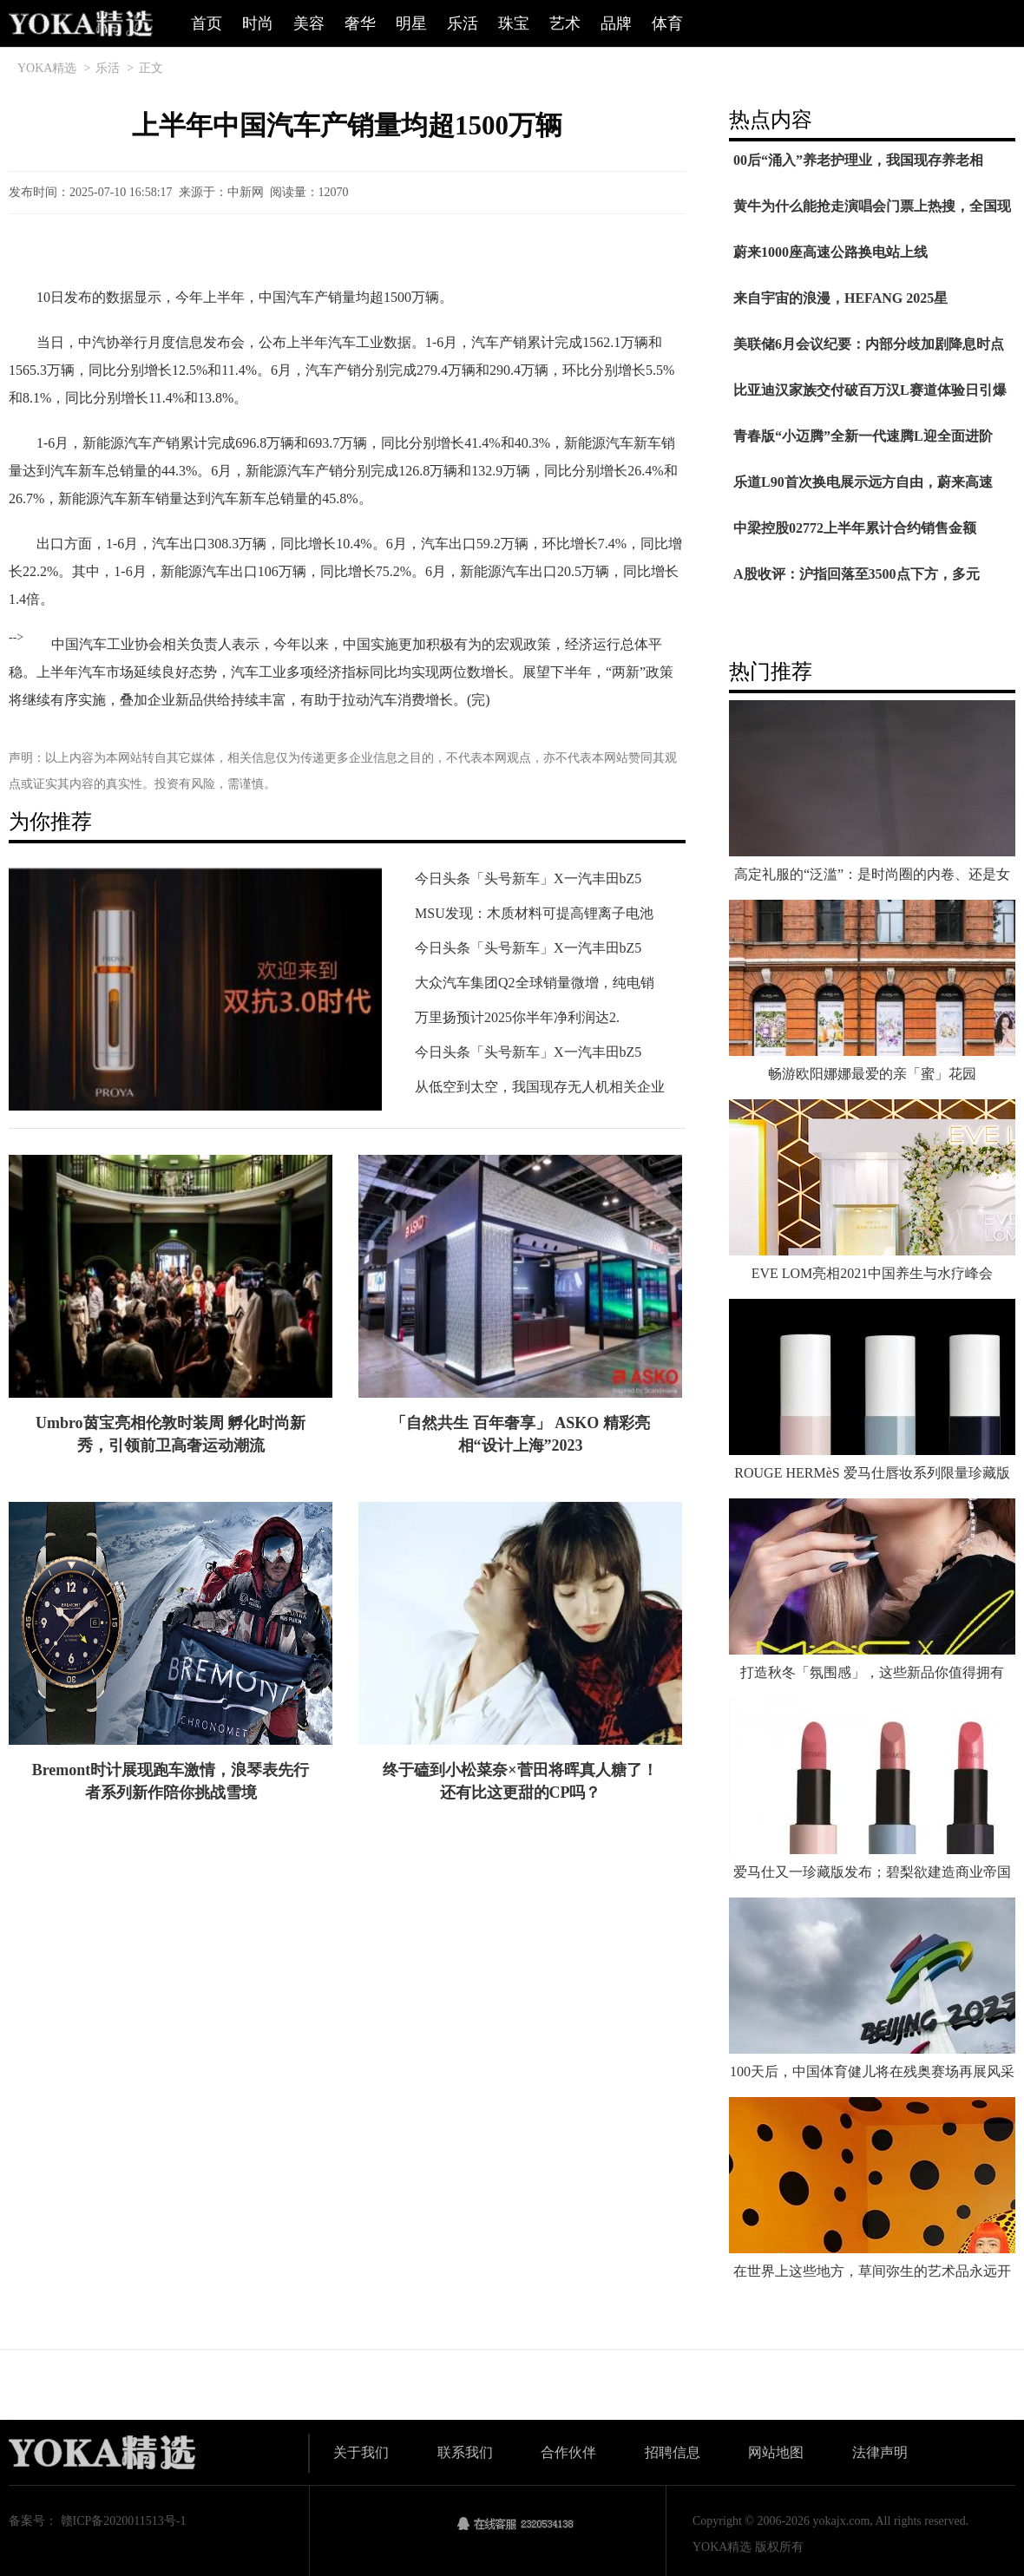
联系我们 (465, 2452)
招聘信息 (672, 2452)
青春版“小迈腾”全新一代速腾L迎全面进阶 (863, 436)
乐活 (462, 23)
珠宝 (513, 23)
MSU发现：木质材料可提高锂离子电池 (534, 913)
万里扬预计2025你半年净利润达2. (517, 1017)
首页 (206, 23)
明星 (411, 23)
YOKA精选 (46, 68)
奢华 (360, 23)
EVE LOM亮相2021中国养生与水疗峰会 (873, 1273)
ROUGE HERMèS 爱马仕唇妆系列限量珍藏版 (871, 1472)
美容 (309, 23)
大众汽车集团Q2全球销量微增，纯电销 (534, 982)
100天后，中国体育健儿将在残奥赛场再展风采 (872, 2071)
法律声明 (880, 2452)
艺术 (565, 23)
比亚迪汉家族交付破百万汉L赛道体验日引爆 (870, 390)
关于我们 (361, 2452)
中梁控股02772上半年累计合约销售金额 (854, 528)
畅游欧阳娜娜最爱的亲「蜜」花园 (872, 1073)
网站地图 (776, 2452)
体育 (667, 23)
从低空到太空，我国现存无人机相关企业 (540, 1086)
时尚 (257, 23)
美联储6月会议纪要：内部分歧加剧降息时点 (868, 344)
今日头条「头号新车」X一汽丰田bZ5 (528, 878)
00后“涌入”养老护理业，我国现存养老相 (858, 160)
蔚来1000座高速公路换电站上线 (830, 252)
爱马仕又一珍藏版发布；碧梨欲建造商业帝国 (872, 1872)
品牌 (616, 23)
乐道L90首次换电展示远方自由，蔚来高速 (863, 482)
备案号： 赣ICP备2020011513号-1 (97, 2520)
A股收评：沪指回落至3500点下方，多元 (856, 574)
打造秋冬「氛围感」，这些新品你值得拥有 (872, 1672)
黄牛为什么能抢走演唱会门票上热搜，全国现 (872, 206)
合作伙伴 (568, 2452)
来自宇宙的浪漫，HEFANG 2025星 (840, 298)
